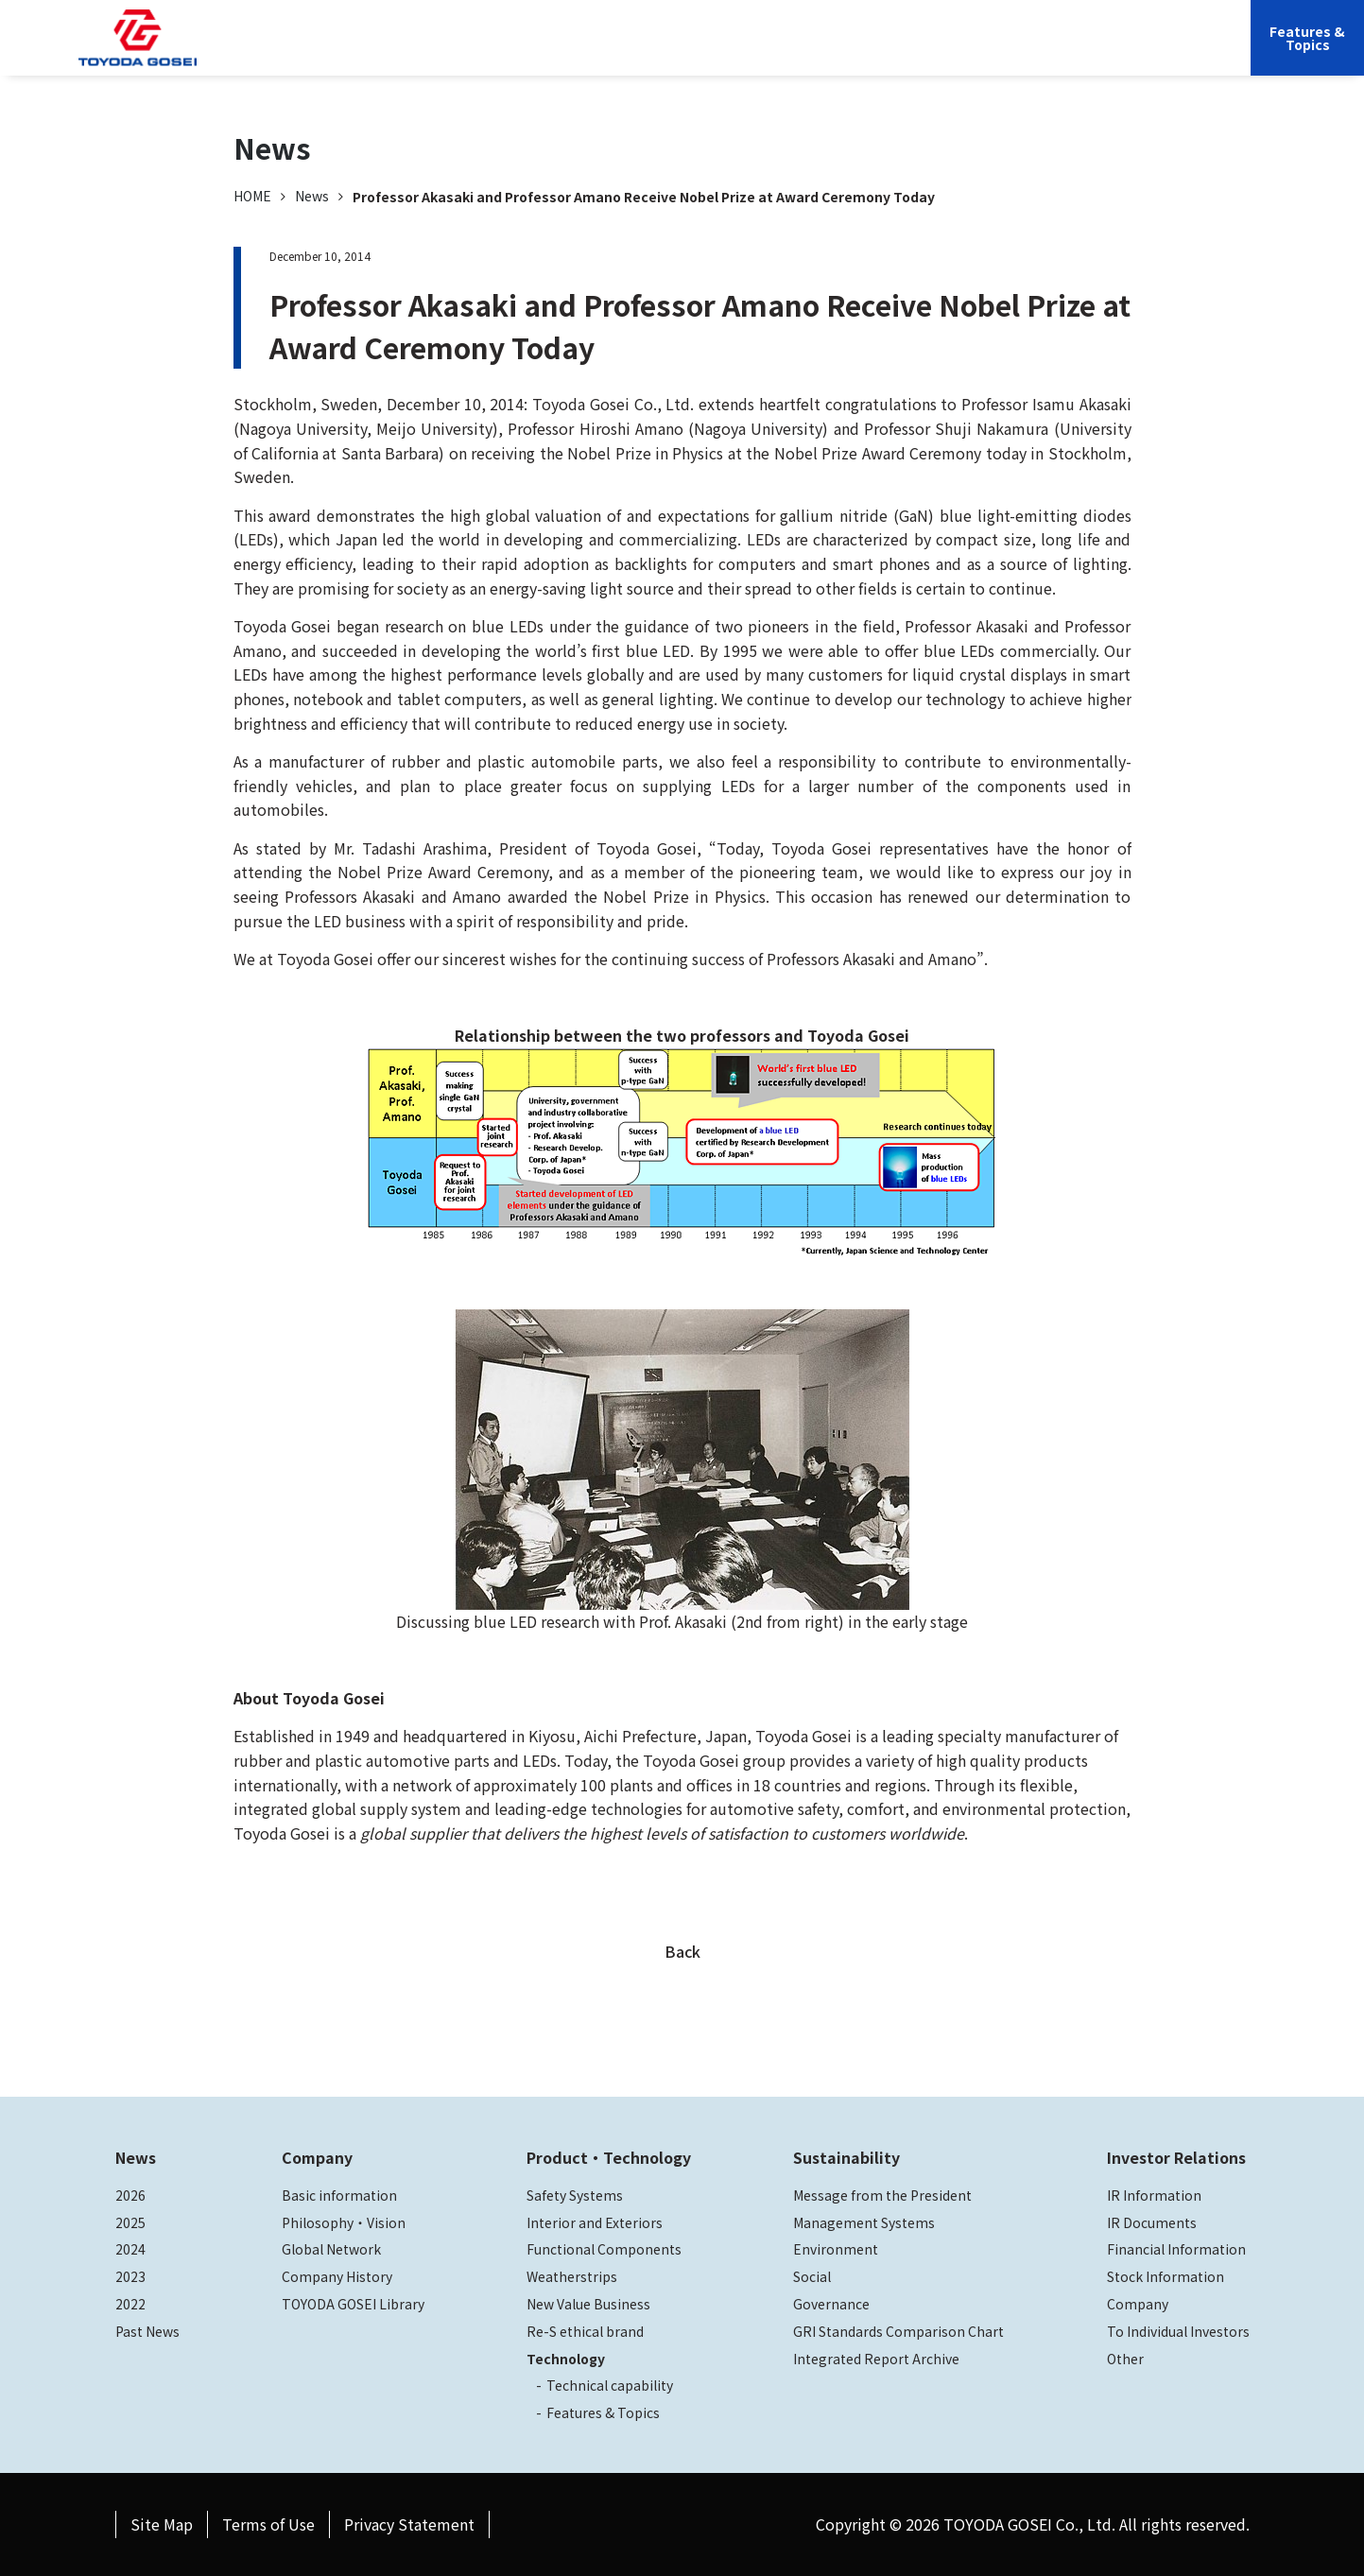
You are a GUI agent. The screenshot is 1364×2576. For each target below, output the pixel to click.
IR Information (1154, 2195)
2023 (130, 2276)
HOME (252, 195)
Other (1125, 2358)
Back (682, 1951)
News (312, 195)
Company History (337, 2276)
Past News (147, 2331)
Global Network (331, 2248)
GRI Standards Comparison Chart (898, 2331)
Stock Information (1165, 2276)
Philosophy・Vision (344, 2222)
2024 (130, 2248)
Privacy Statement (409, 2524)
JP (1054, 52)
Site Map (161, 2524)
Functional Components (604, 2248)
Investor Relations (964, 52)
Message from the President (882, 2195)
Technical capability (609, 2385)
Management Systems (864, 2222)
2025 (130, 2222)
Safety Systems (575, 2195)
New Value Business (588, 2303)
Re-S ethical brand (585, 2331)
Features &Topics (1307, 38)
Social (812, 2276)
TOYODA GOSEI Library (353, 2303)
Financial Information (1176, 2248)
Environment (835, 2248)
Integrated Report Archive (876, 2358)
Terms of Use (268, 2524)
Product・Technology (609, 2157)
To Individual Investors (1178, 2331)
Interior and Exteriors (595, 2222)
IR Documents (1152, 2222)
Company (552, 52)
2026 (130, 2195)
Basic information (339, 2195)
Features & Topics (603, 2412)
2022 (130, 2303)
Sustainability (834, 52)
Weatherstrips (572, 2276)
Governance (831, 2303)
